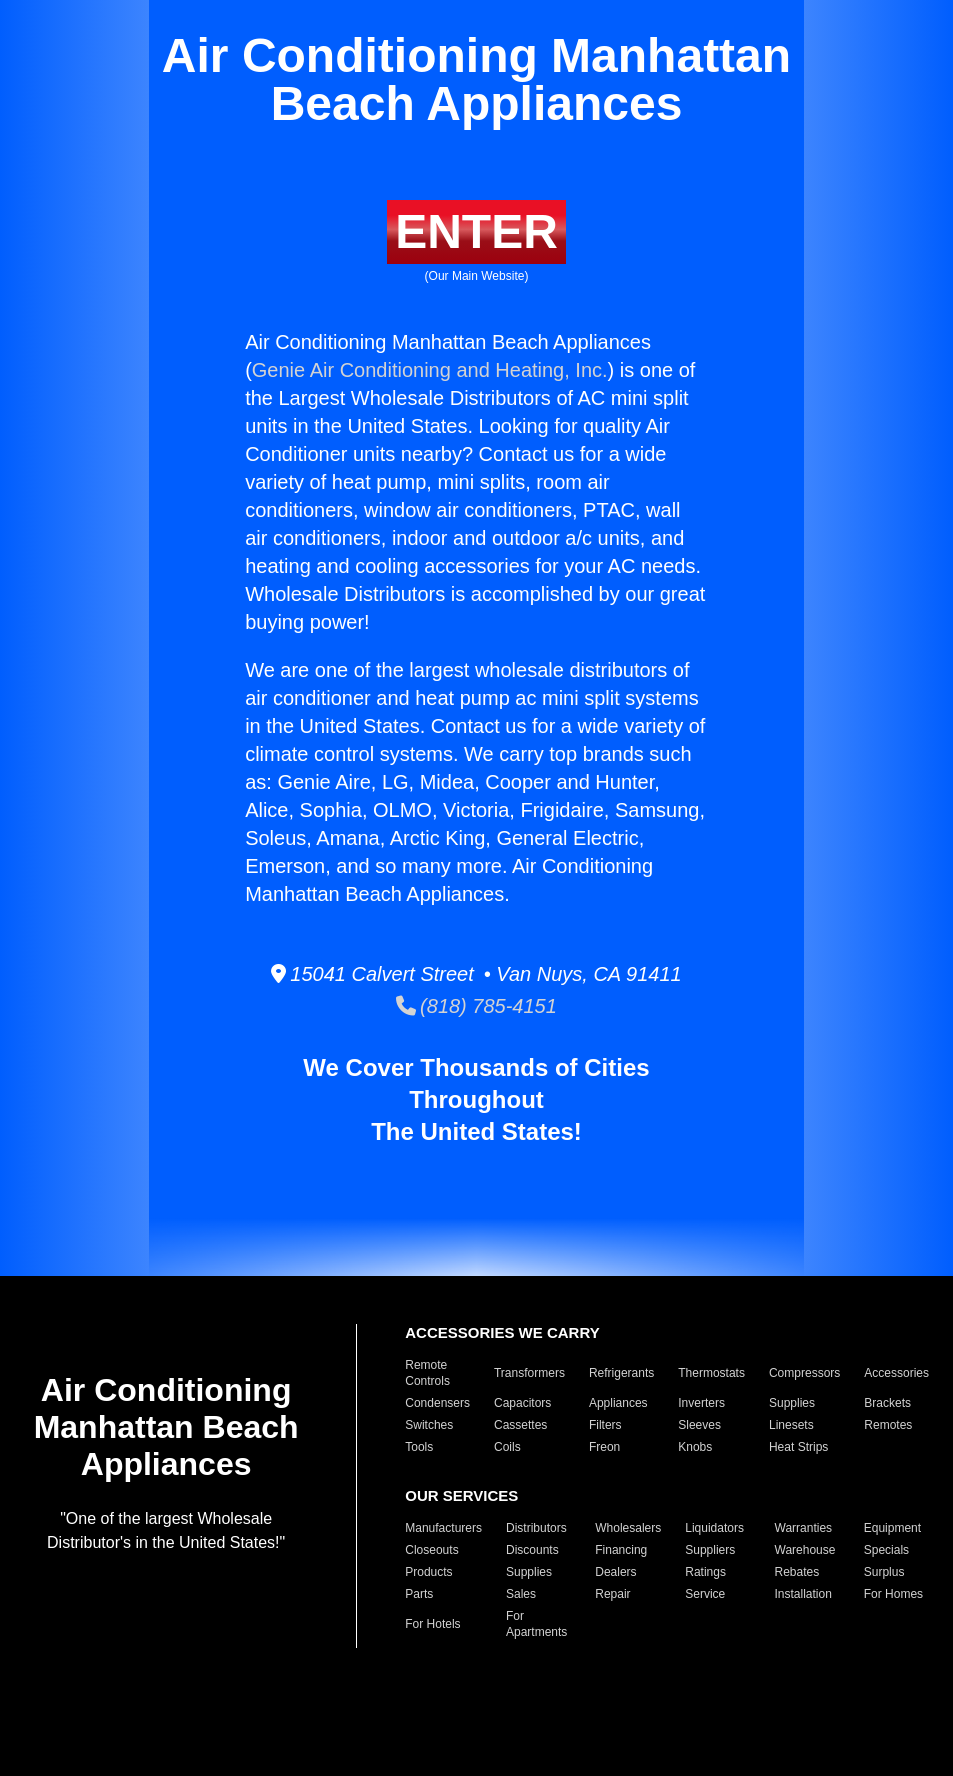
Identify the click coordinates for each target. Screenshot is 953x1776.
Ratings (705, 1572)
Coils (507, 1447)
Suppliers (710, 1550)
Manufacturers (443, 1528)
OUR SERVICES (461, 1495)
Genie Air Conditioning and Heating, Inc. (430, 370)
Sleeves (699, 1425)
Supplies (792, 1403)
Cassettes (520, 1425)
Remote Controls (427, 1373)
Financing (621, 1550)
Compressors (804, 1373)
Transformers (529, 1373)
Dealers (615, 1572)
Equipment (892, 1528)
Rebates (797, 1572)
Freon (604, 1447)
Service (705, 1594)
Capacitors (522, 1403)
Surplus (884, 1572)
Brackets (887, 1403)
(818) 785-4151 (476, 1006)
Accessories (896, 1373)
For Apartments (536, 1624)
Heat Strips (798, 1447)
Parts (419, 1594)
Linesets (791, 1425)
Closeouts (431, 1550)
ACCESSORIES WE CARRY (502, 1332)
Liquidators (714, 1528)
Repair (612, 1594)
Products (428, 1572)
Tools (419, 1447)
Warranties (804, 1528)
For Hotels (432, 1624)
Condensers (437, 1403)
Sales (521, 1594)
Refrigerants (621, 1373)
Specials (886, 1550)
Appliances (618, 1403)
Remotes (888, 1425)
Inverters (701, 1403)
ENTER (476, 231)
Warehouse (805, 1550)
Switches (429, 1425)
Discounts (532, 1550)
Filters (605, 1425)
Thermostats (711, 1373)
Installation (803, 1594)
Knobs (695, 1447)
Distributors (536, 1528)
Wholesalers (628, 1528)
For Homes (893, 1594)
